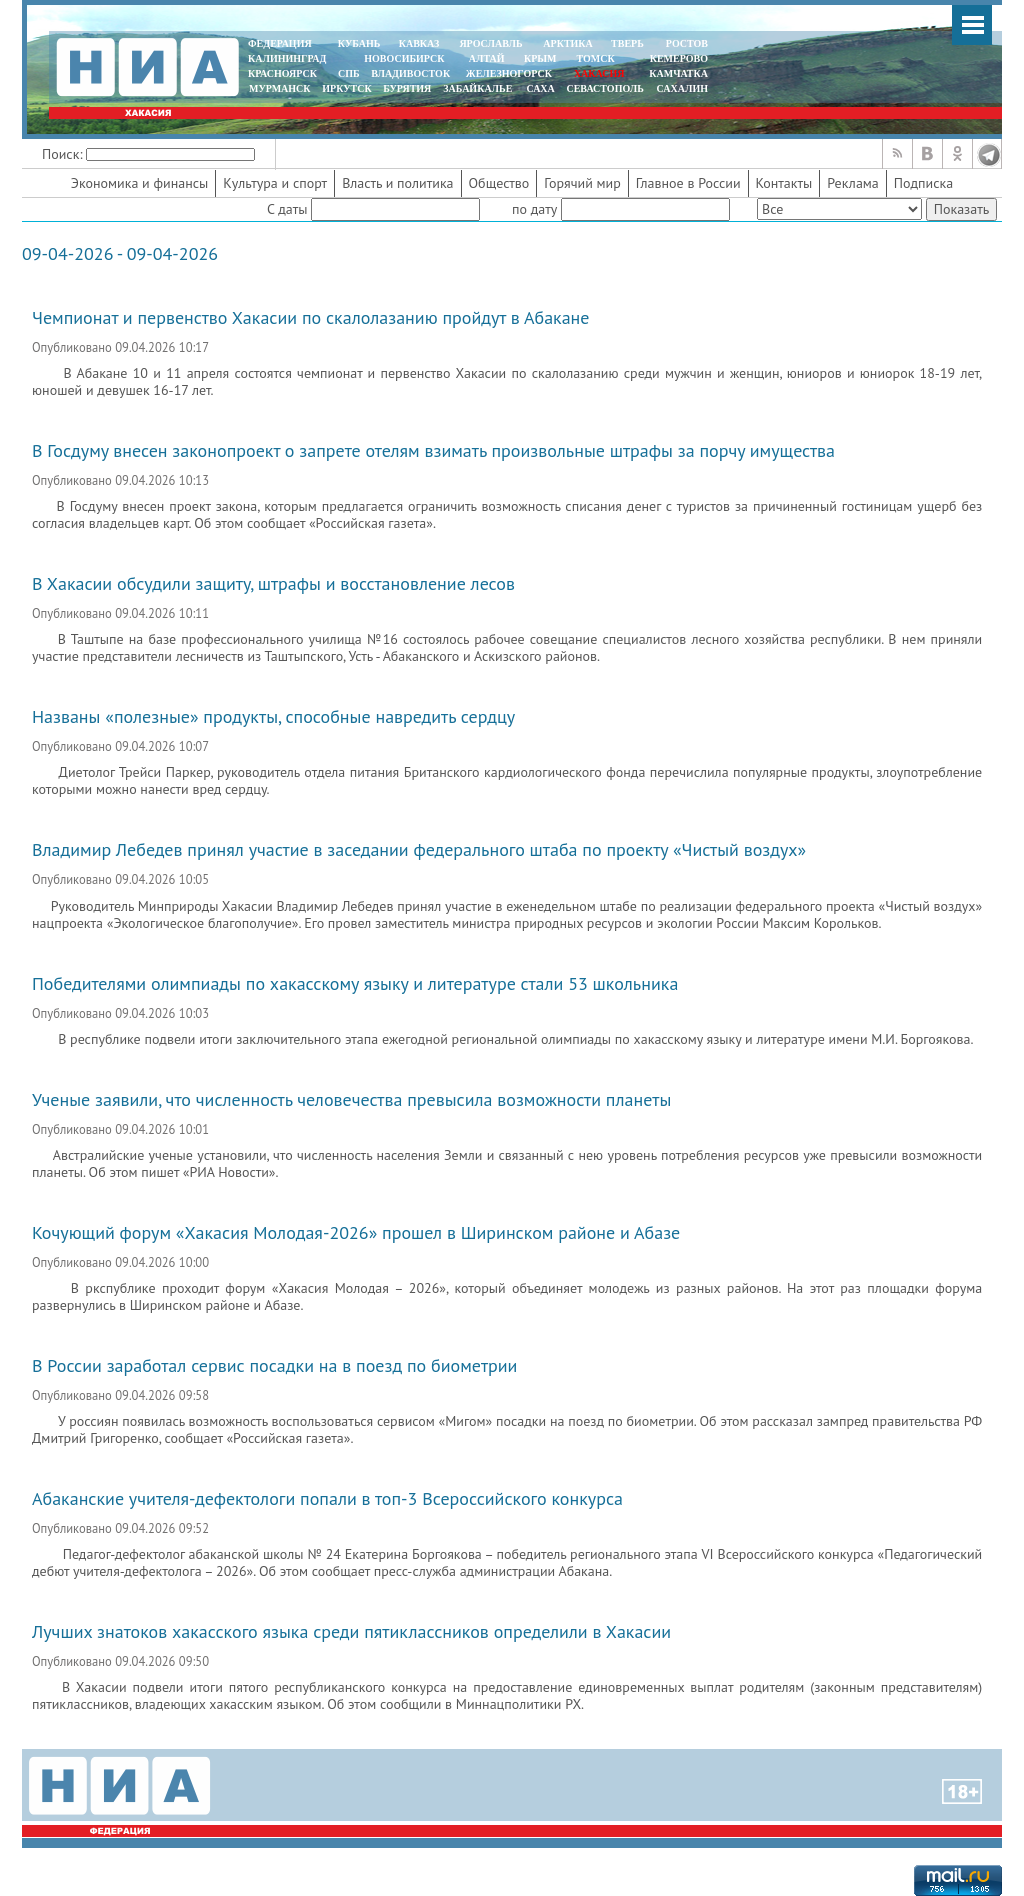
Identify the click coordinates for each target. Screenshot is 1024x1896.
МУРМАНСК (280, 88)
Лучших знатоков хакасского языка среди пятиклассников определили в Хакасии (351, 1631)
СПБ (349, 73)
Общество (499, 183)
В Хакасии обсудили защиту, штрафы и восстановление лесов (273, 583)
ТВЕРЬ (627, 43)
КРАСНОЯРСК (282, 73)
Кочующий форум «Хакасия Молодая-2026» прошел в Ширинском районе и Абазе (356, 1232)
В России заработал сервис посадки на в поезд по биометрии (274, 1365)
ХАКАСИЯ (597, 73)
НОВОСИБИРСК (404, 58)
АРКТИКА (568, 43)
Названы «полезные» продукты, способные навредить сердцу (273, 716)
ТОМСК (598, 58)
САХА (540, 88)
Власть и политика (397, 183)
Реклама (853, 183)
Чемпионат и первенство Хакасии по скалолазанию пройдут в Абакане (310, 317)
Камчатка (677, 73)
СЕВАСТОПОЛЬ (604, 88)
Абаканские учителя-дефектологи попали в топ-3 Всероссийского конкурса (327, 1498)
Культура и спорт (275, 183)
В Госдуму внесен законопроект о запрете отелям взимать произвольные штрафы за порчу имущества (433, 450)
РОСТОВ (687, 43)
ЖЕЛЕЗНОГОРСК (509, 73)
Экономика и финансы (139, 183)
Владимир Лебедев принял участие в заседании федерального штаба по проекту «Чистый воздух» (419, 849)
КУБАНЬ (359, 43)
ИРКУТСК (346, 88)
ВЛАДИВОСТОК (410, 73)
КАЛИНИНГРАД (287, 58)
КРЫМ (540, 58)
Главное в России (688, 183)
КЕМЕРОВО (679, 58)
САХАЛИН (682, 88)
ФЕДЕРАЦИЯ (280, 43)
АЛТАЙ (487, 58)
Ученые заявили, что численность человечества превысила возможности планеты (351, 1099)
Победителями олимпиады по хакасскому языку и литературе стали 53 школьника (355, 983)
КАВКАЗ (419, 43)
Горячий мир (582, 183)
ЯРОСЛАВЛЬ (490, 43)
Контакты (784, 183)
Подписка (923, 183)
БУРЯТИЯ (407, 88)
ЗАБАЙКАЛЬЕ (479, 88)
